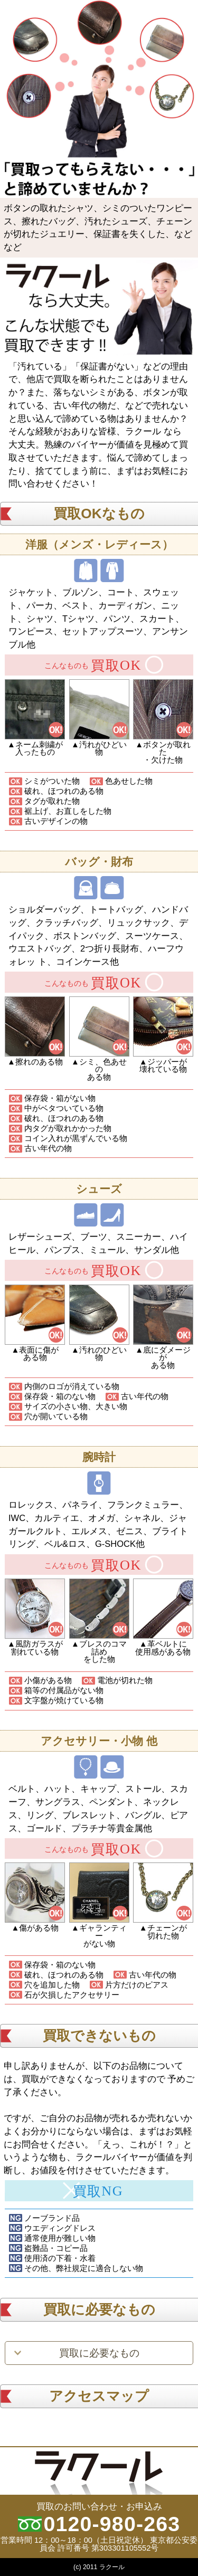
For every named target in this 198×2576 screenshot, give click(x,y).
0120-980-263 (112, 2524)
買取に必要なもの (99, 2353)
